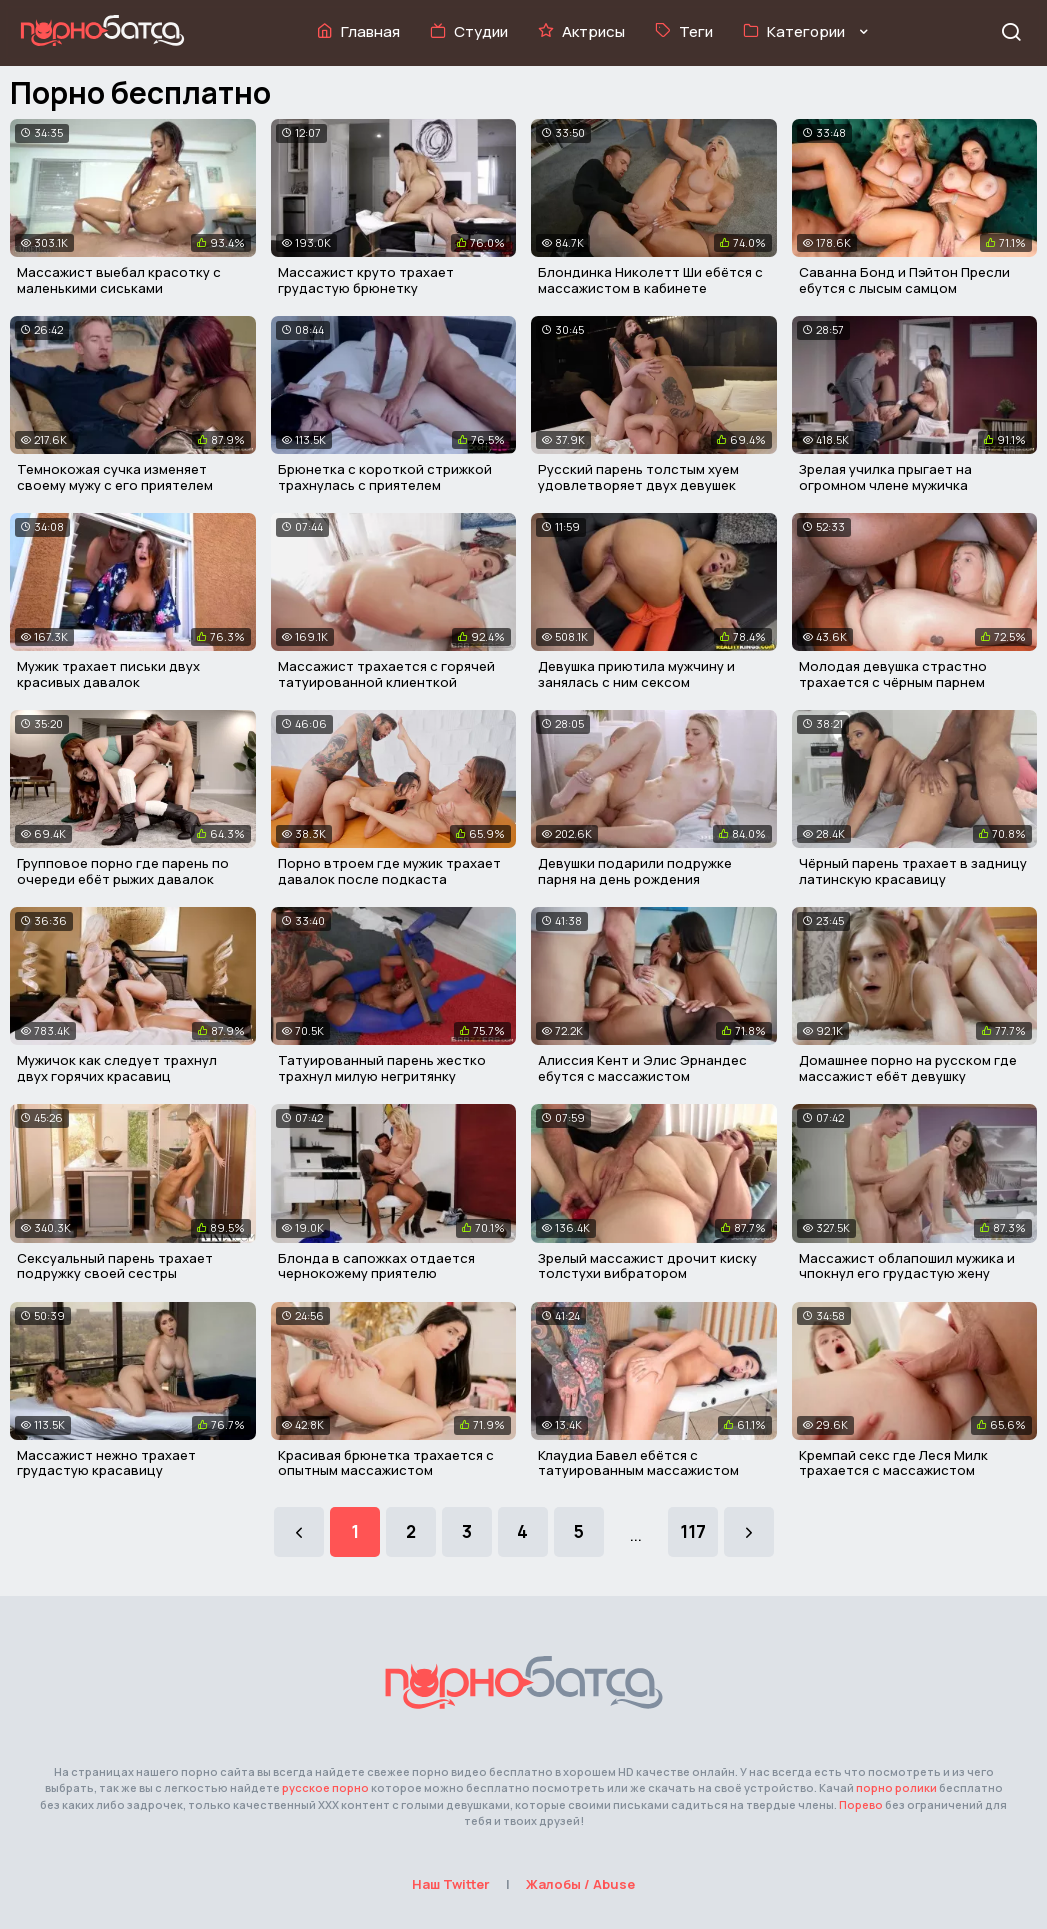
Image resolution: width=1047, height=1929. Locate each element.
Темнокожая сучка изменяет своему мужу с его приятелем (115, 477)
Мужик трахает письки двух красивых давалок (108, 674)
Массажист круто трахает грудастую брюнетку (366, 280)
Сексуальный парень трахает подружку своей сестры (115, 1266)
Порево (861, 1804)
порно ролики (896, 1787)
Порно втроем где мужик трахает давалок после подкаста (389, 871)
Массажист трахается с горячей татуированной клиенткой (386, 674)
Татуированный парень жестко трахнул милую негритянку (382, 1068)
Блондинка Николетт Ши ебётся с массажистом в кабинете (650, 280)
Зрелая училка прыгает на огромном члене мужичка (885, 477)
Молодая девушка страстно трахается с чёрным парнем (893, 674)
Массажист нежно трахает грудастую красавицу (106, 1463)
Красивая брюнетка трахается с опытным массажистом (386, 1463)
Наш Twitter (451, 1884)
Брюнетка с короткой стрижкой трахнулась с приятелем (385, 477)
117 (693, 1531)
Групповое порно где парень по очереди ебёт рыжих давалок (123, 871)
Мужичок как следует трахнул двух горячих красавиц (117, 1068)
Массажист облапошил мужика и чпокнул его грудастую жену (907, 1266)
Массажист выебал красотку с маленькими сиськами (119, 280)
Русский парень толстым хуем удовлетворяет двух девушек (638, 477)
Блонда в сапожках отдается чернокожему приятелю (376, 1266)
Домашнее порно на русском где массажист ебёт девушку (908, 1068)
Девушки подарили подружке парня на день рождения (635, 871)
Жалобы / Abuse (580, 1884)
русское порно (325, 1787)
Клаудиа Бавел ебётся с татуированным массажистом (638, 1463)
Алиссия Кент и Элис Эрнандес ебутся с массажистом (642, 1068)
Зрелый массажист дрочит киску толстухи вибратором (647, 1266)
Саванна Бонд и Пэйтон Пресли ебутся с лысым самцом (904, 280)
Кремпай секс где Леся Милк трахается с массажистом (893, 1463)
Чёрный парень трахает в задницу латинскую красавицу (913, 871)
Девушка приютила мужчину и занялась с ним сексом (636, 674)
